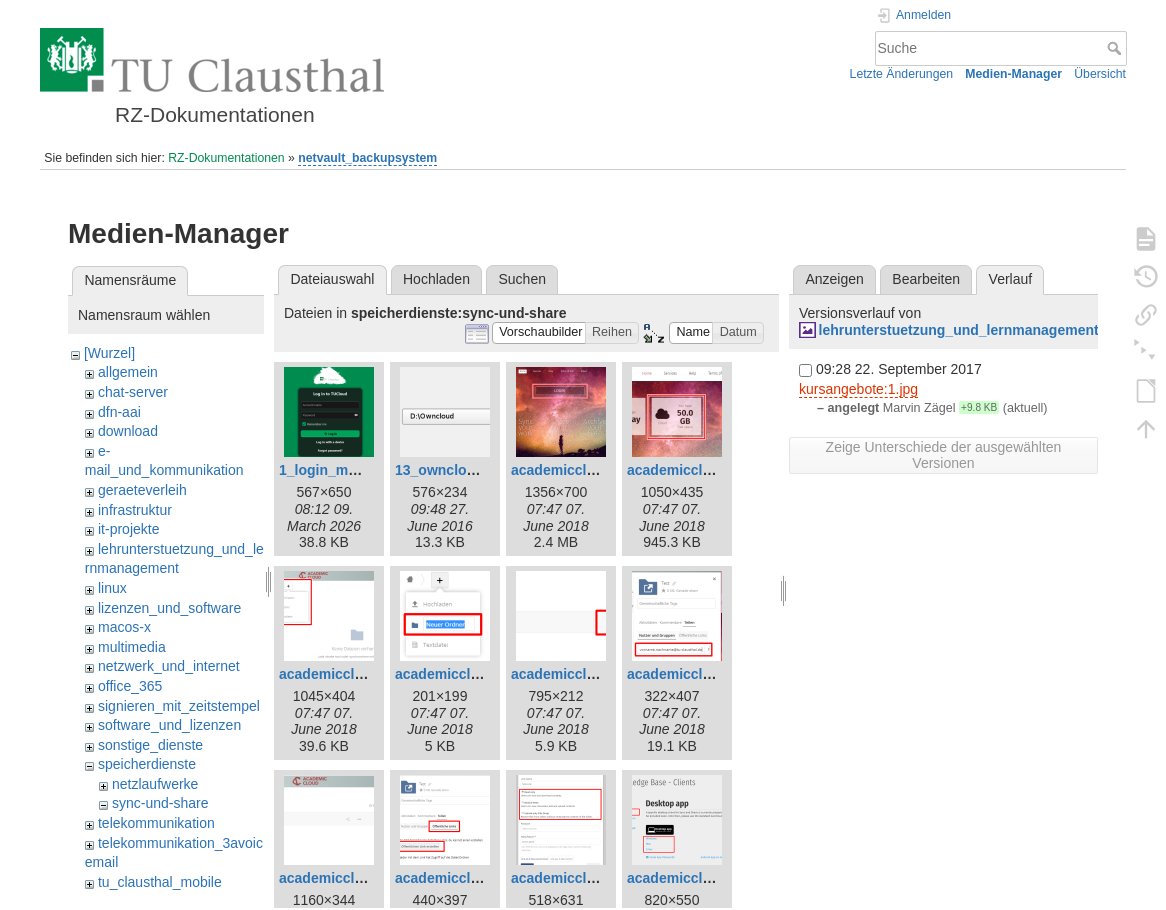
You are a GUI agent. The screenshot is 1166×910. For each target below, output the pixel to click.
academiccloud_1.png (584, 470)
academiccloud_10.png (704, 674)
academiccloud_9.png (584, 674)
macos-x (124, 627)
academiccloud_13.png (588, 878)
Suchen (522, 279)
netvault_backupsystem (367, 158)
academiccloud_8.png (468, 674)
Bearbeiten (926, 279)
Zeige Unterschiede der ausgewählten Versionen (944, 455)
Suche (1116, 48)
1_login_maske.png (344, 470)
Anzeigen (834, 279)
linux (112, 588)
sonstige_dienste (150, 745)
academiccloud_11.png (356, 878)
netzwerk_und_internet (169, 666)
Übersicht (1100, 74)
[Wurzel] (109, 353)
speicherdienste (147, 764)
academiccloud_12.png (472, 878)
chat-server (133, 392)
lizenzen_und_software (169, 608)
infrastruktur (135, 510)
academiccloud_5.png (700, 470)
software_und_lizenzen (169, 725)
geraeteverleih (142, 490)
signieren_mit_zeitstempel (179, 706)
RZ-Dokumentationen (226, 158)
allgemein (128, 372)
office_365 (130, 686)
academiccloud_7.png (352, 674)
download (128, 431)
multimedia (132, 647)
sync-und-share (160, 803)
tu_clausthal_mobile (160, 882)
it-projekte (128, 529)
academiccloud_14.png (704, 878)
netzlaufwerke (155, 784)
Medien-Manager (1013, 74)
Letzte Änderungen (902, 74)
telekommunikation (156, 823)
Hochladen (436, 279)
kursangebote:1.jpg (858, 389)
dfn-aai (119, 412)
